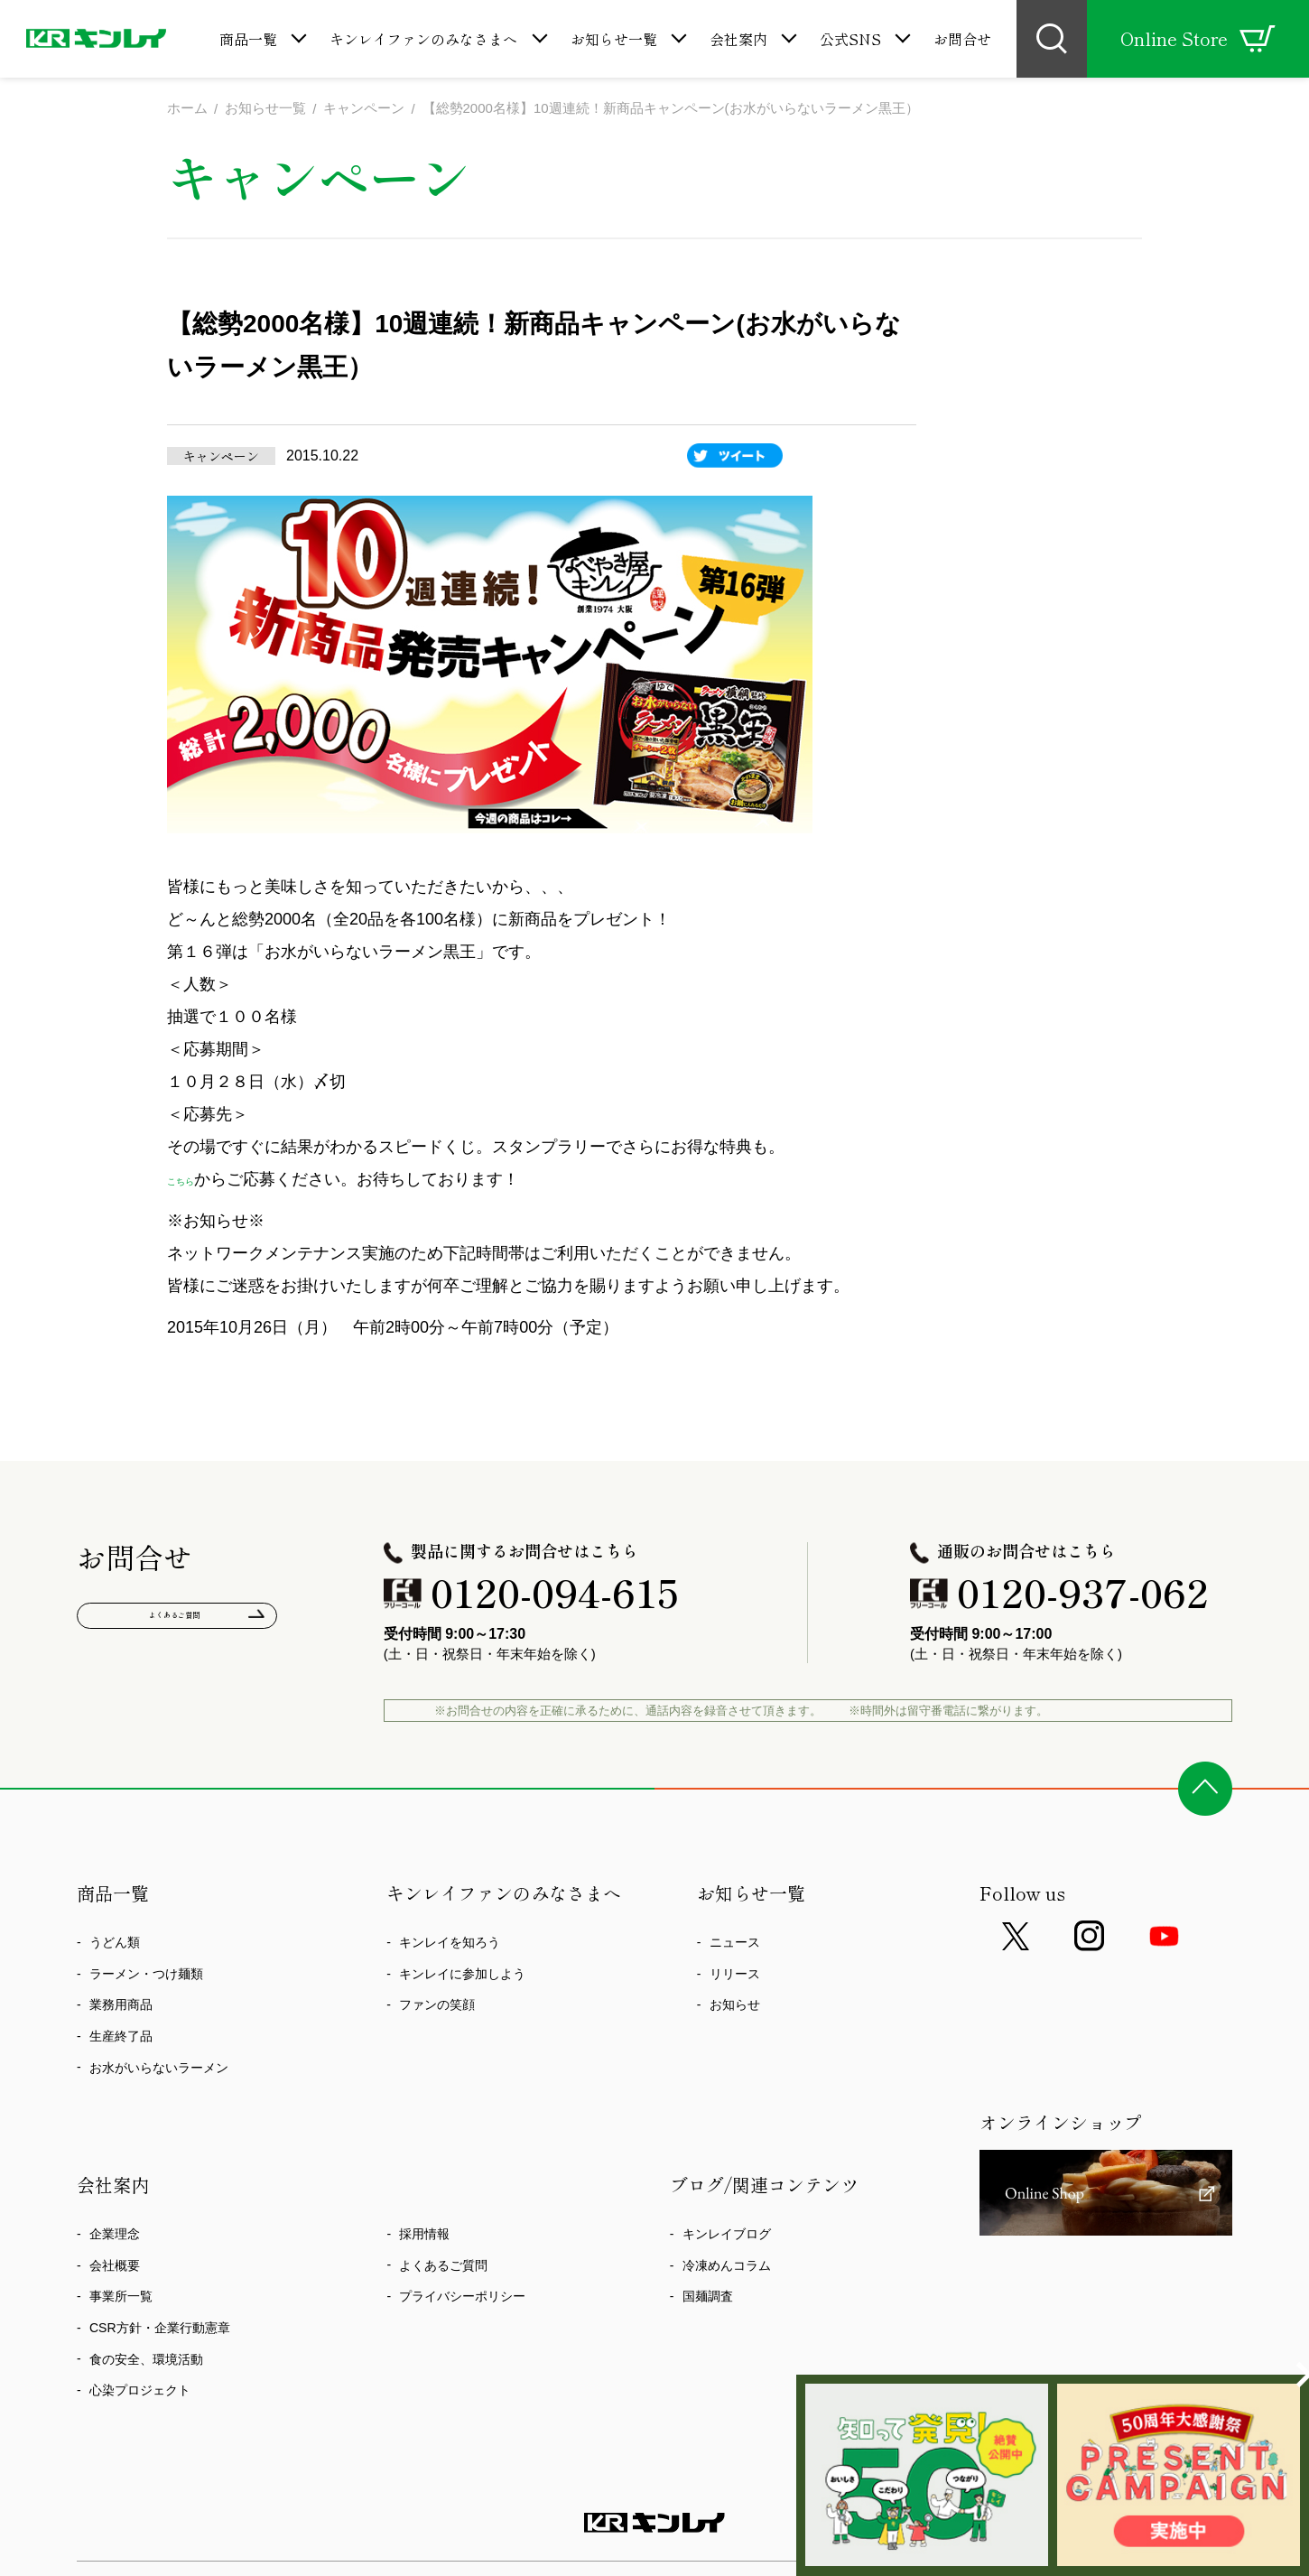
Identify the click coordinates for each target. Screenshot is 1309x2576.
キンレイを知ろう (449, 1946)
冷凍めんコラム (726, 2268)
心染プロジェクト (139, 2393)
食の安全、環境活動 (146, 2362)
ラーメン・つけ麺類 (146, 1976)
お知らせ (735, 2008)
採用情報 (424, 2237)
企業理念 (114, 2237)
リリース (735, 1976)
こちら (191, 1182)
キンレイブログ (726, 2237)
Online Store (1198, 38)
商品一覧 (248, 39)
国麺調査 (707, 2299)
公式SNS (850, 39)
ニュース (735, 1946)
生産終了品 (121, 2039)
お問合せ (962, 39)
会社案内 (738, 39)
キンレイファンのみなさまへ (423, 39)
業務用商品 (121, 2008)
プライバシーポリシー (462, 2299)
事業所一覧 (121, 2299)
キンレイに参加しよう (462, 1976)
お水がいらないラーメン (158, 2070)
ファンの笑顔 (437, 2008)
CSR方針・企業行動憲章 (159, 2330)
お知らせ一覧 (614, 39)
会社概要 (114, 2268)
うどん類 (114, 1946)
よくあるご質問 (177, 1623)
